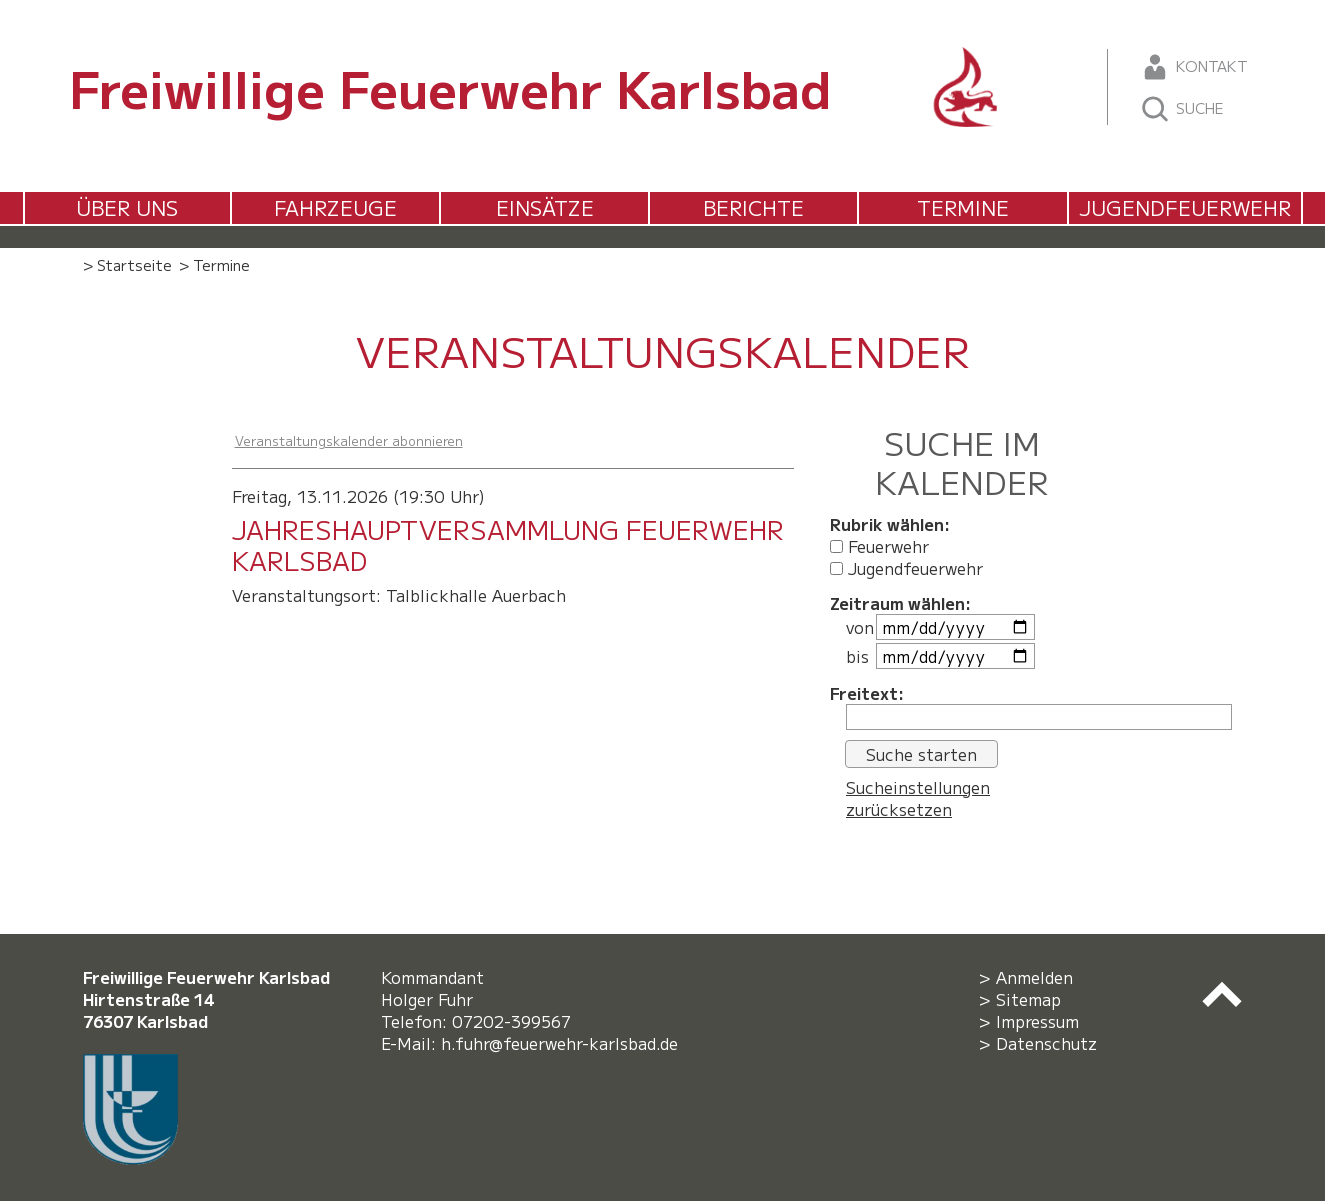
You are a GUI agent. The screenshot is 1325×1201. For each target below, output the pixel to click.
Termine (963, 207)
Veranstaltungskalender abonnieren (349, 440)
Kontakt (1193, 67)
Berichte (753, 207)
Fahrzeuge (335, 207)
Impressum (1037, 1021)
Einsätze (545, 207)
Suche (1181, 109)
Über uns (127, 207)
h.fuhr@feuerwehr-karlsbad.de (564, 1043)
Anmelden (1034, 977)
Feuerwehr (879, 546)
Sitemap (1028, 999)
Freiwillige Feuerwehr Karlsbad (450, 87)
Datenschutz (1046, 1043)
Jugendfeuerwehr (1185, 207)
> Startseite (127, 264)
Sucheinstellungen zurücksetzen (918, 798)
